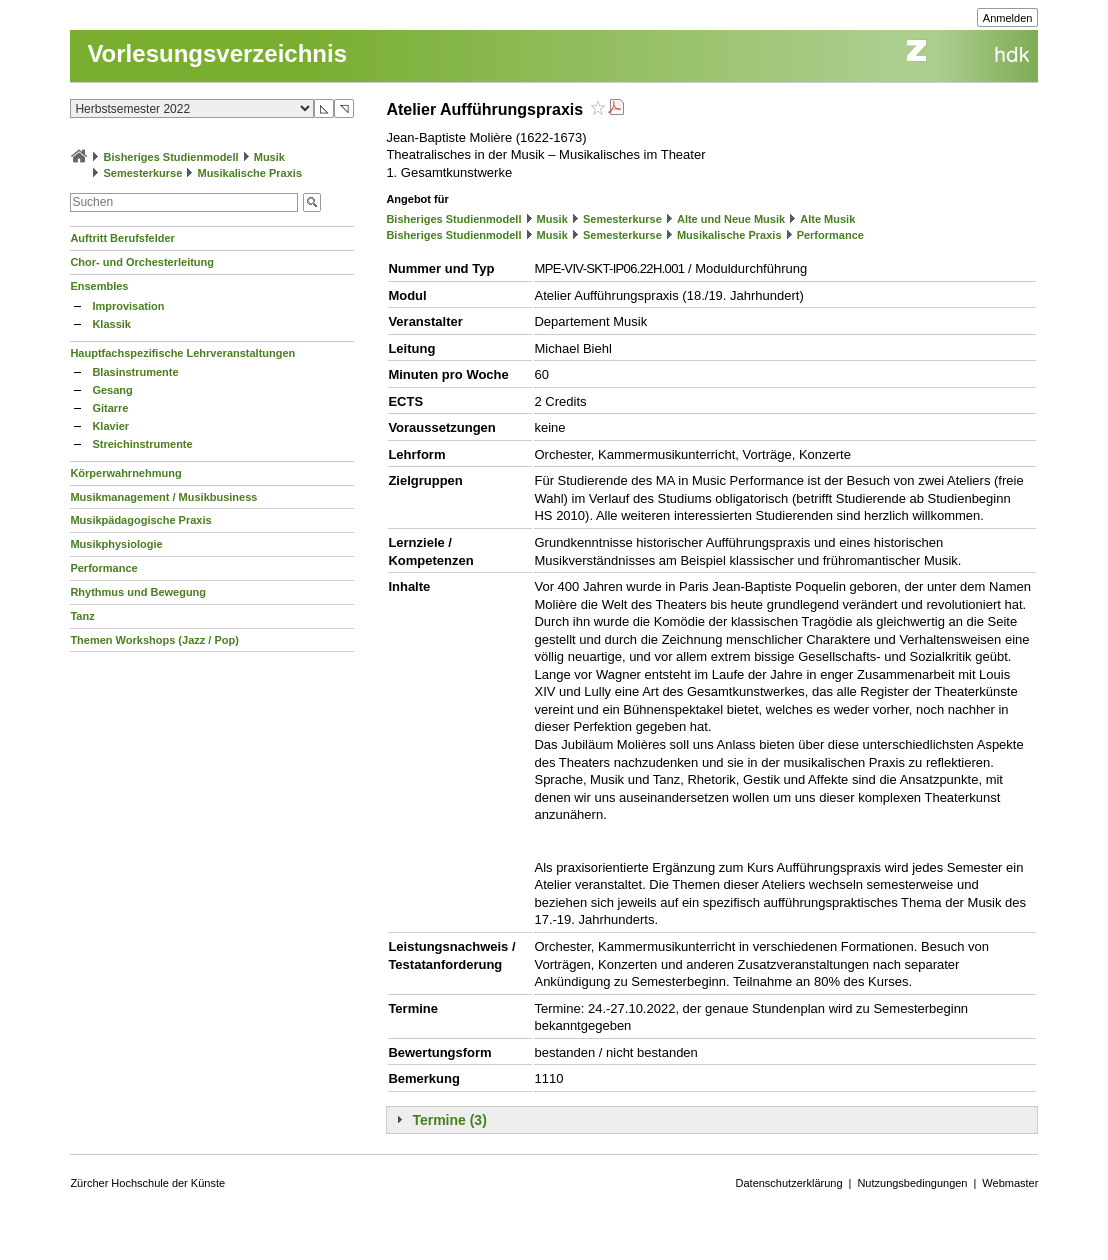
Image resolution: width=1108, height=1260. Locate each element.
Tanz (82, 616)
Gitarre (110, 408)
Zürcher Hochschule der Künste (147, 1183)
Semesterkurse (142, 173)
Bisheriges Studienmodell (171, 157)
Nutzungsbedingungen (912, 1183)
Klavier (110, 426)
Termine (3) (449, 1120)
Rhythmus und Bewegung (138, 592)
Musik (269, 157)
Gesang (112, 390)
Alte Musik (827, 219)
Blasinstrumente (135, 372)
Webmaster (1010, 1183)
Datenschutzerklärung (789, 1183)
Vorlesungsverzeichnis (217, 53)
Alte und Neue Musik (731, 219)
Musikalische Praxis (249, 173)
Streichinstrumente (142, 444)
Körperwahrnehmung (125, 473)
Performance (103, 568)
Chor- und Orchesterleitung (142, 262)
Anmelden (1008, 18)
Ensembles (99, 286)
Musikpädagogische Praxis (140, 520)
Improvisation (128, 306)
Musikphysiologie (116, 544)
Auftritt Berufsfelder (122, 238)
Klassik (111, 324)
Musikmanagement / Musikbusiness (163, 497)
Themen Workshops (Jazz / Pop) (154, 640)
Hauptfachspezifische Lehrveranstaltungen (182, 353)
